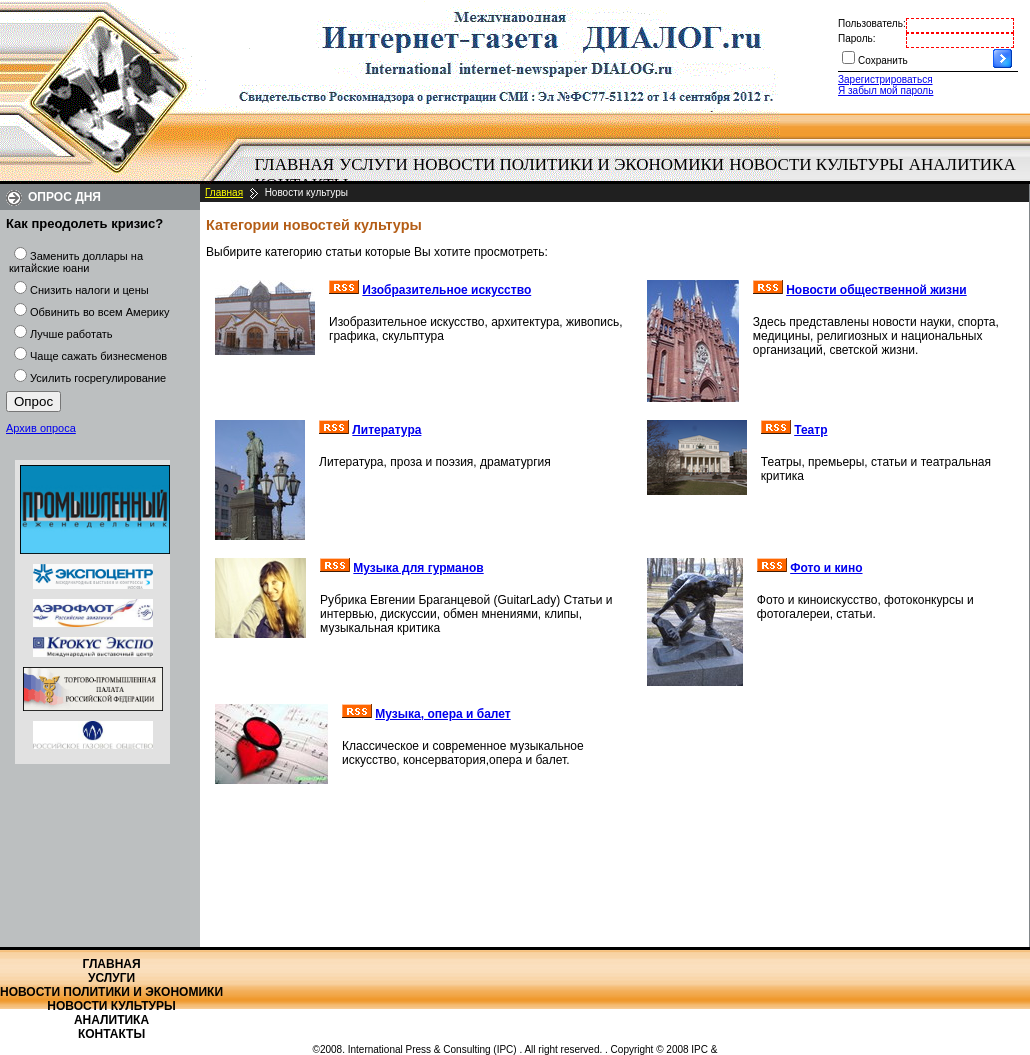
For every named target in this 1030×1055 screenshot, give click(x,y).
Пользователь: (872, 23)
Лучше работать (71, 334)
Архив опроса (41, 428)
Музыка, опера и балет (442, 714)
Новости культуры (816, 164)
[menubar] (640, 175)
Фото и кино (826, 568)
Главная (295, 164)
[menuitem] (294, 165)
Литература (386, 430)
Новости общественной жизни (876, 290)
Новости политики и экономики (568, 164)
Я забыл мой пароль (885, 90)
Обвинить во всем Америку (99, 312)
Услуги (373, 164)
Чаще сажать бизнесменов (98, 356)
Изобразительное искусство (446, 290)
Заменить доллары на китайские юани (76, 262)
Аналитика (962, 164)
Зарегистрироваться (885, 79)
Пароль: (856, 38)
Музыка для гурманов (418, 568)
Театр (810, 430)
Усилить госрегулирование (98, 378)
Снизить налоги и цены (89, 290)
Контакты (111, 1034)
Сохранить (883, 60)
